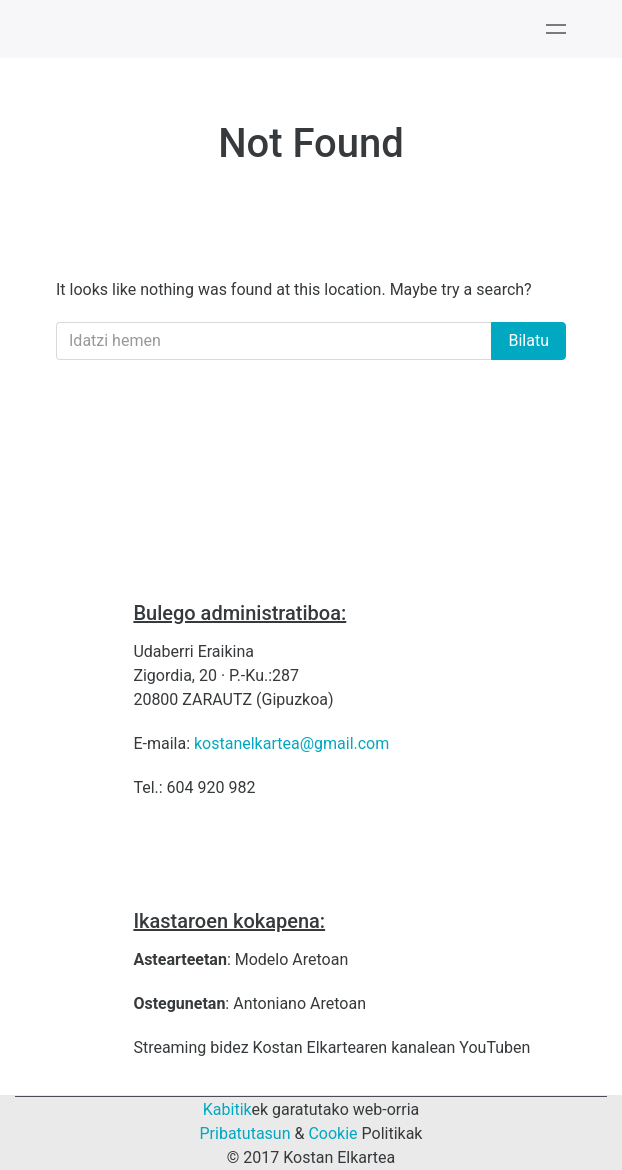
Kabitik (227, 1109)
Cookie (332, 1133)
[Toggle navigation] (556, 28)
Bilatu (528, 340)
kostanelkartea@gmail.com (291, 743)
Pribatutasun (245, 1133)
